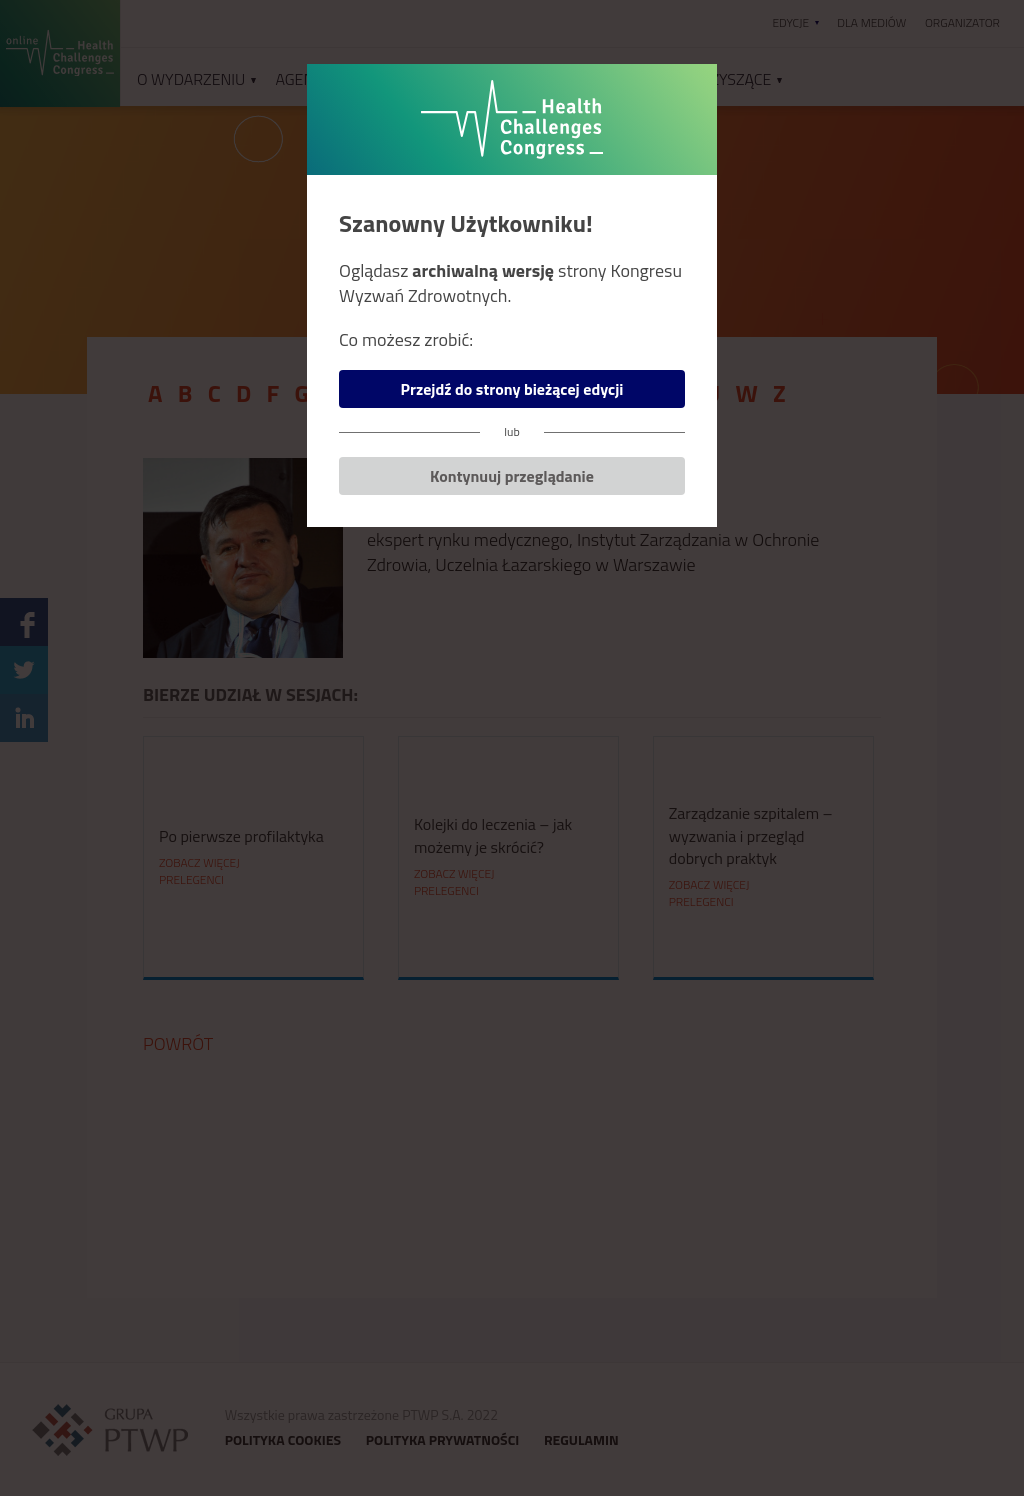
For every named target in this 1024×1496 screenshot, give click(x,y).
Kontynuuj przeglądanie (512, 476)
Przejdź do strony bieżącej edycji (512, 389)
